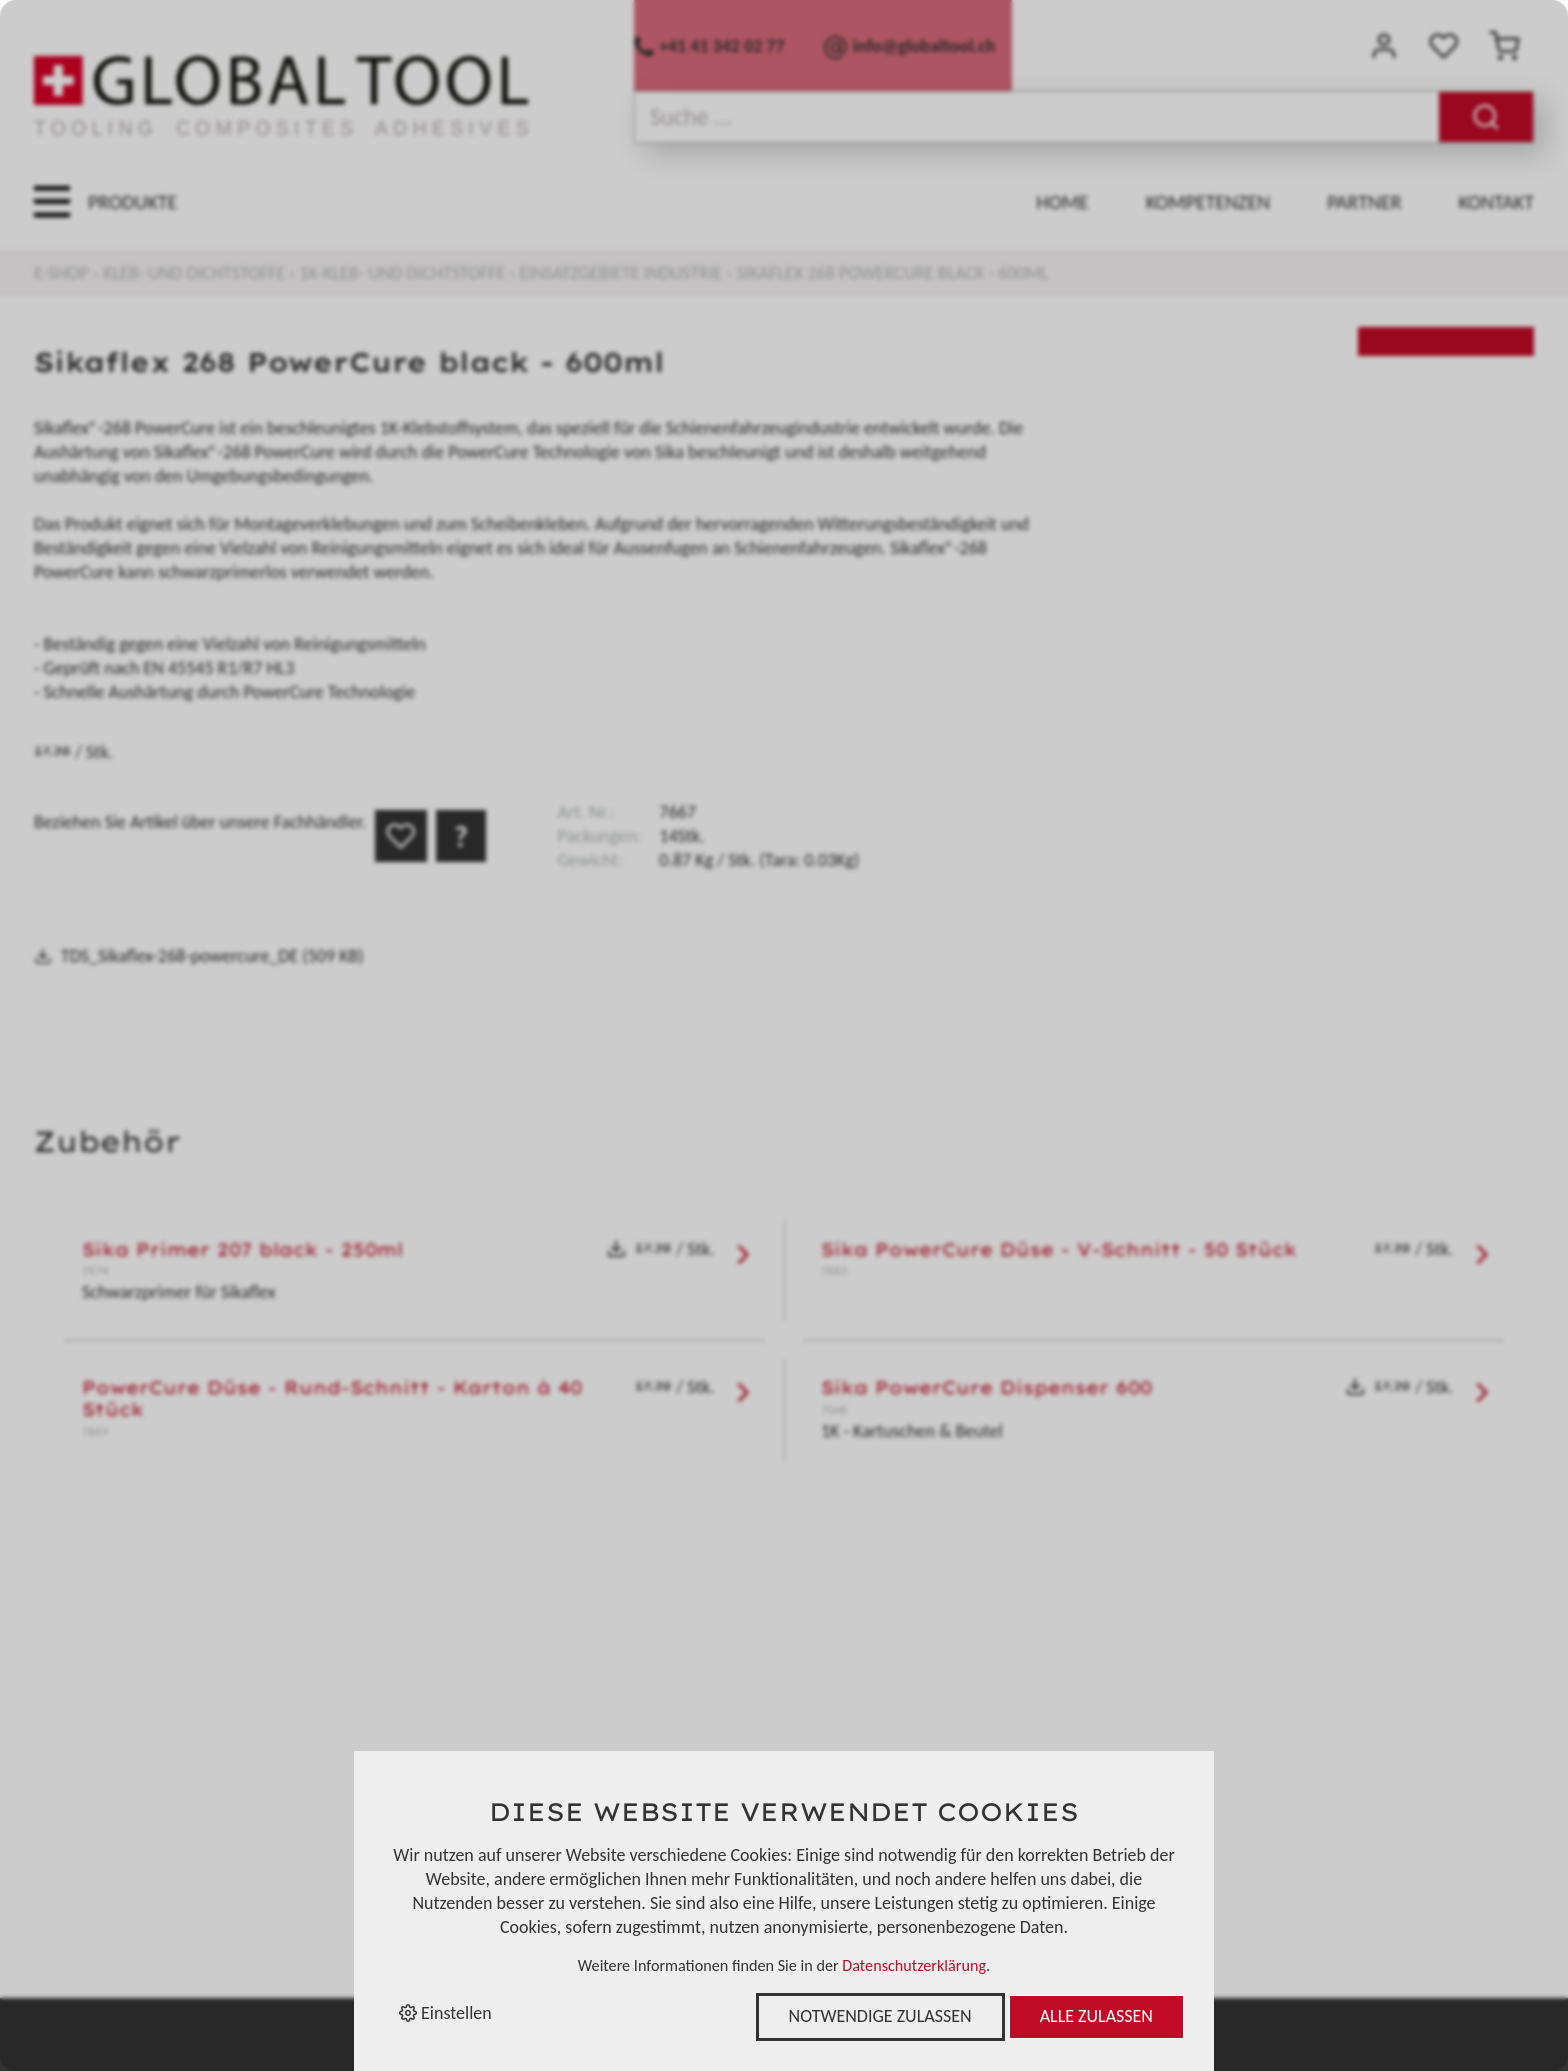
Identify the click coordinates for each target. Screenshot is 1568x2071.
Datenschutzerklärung (914, 1965)
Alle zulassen (1096, 2016)
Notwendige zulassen (880, 2016)
